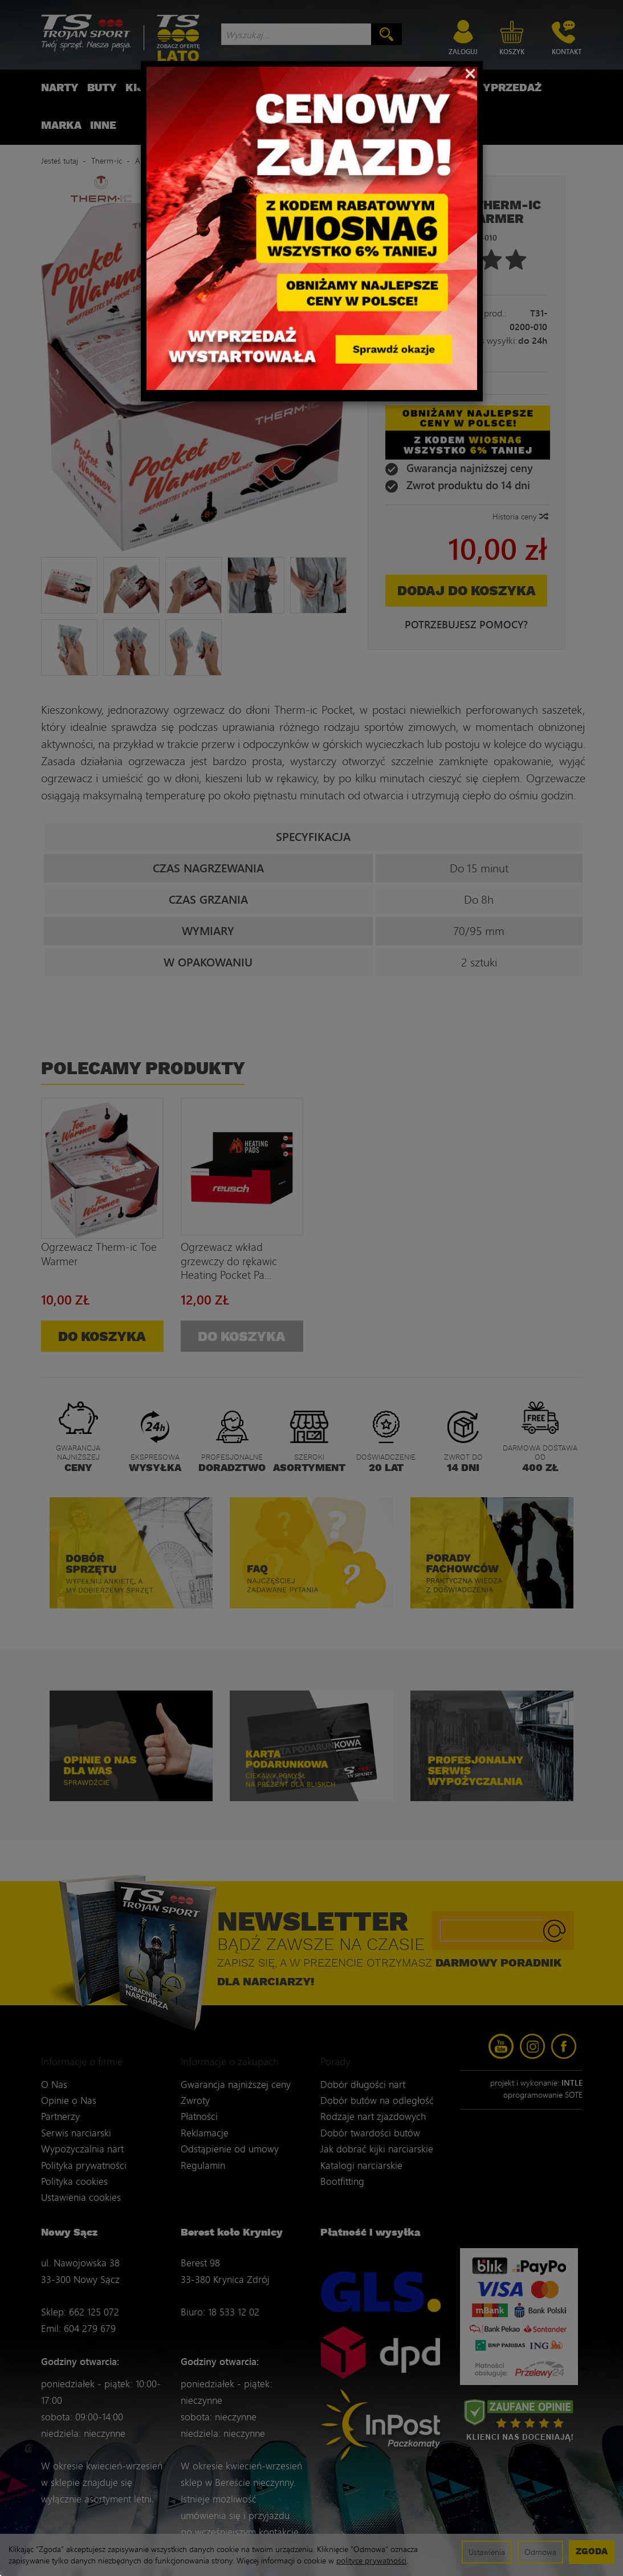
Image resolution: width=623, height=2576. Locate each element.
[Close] (470, 72)
